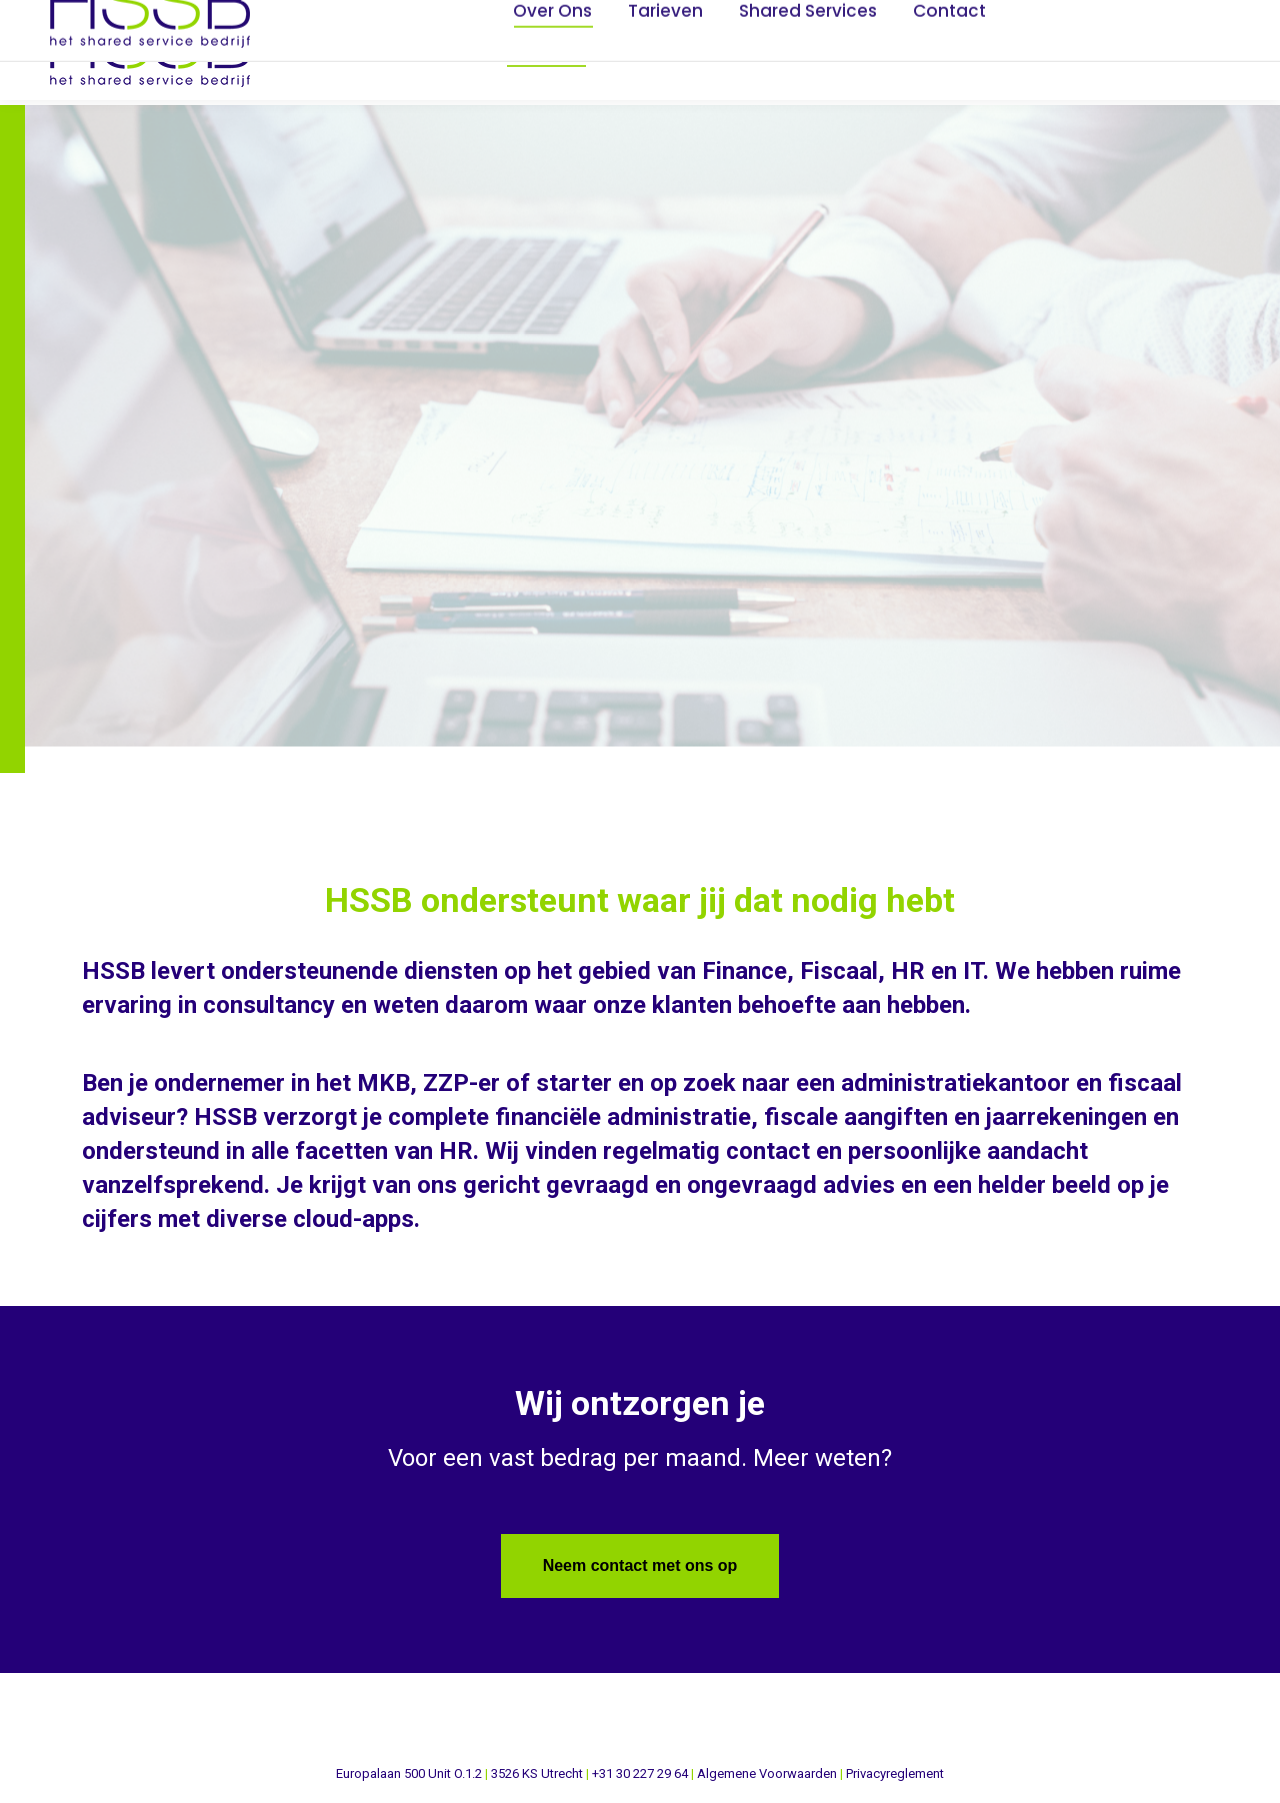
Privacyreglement (895, 1773)
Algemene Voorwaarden (767, 1773)
